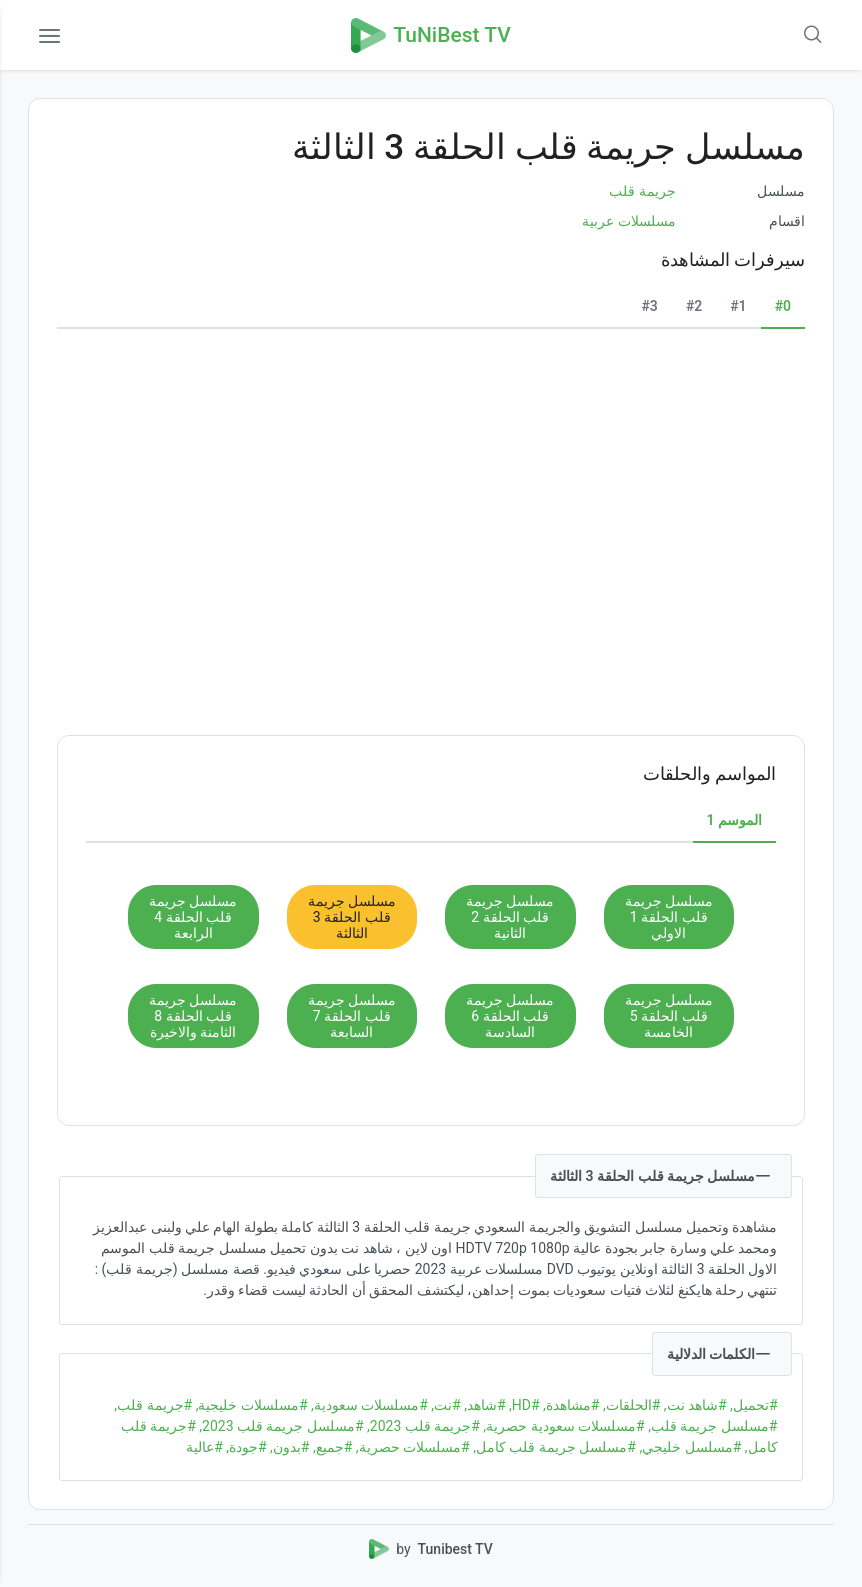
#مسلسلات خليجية (249, 1405)
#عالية (204, 1447)
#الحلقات (629, 1405)
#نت (444, 1405)
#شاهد (483, 1405)
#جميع (330, 1447)
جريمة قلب (642, 191)
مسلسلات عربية (628, 221)
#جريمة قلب (153, 1405)
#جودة (245, 1447)
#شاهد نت (693, 1405)
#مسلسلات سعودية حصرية (562, 1426)
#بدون (288, 1447)
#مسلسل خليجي (688, 1447)
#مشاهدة (570, 1405)
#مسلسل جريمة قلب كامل (553, 1447)
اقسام (787, 221)
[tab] (783, 307)
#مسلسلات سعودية (368, 1405)
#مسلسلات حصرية (410, 1447)
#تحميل (752, 1405)
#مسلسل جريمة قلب (711, 1426)
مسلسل (781, 191)
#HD (523, 1405)
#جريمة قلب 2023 (422, 1426)
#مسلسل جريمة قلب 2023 (280, 1426)
